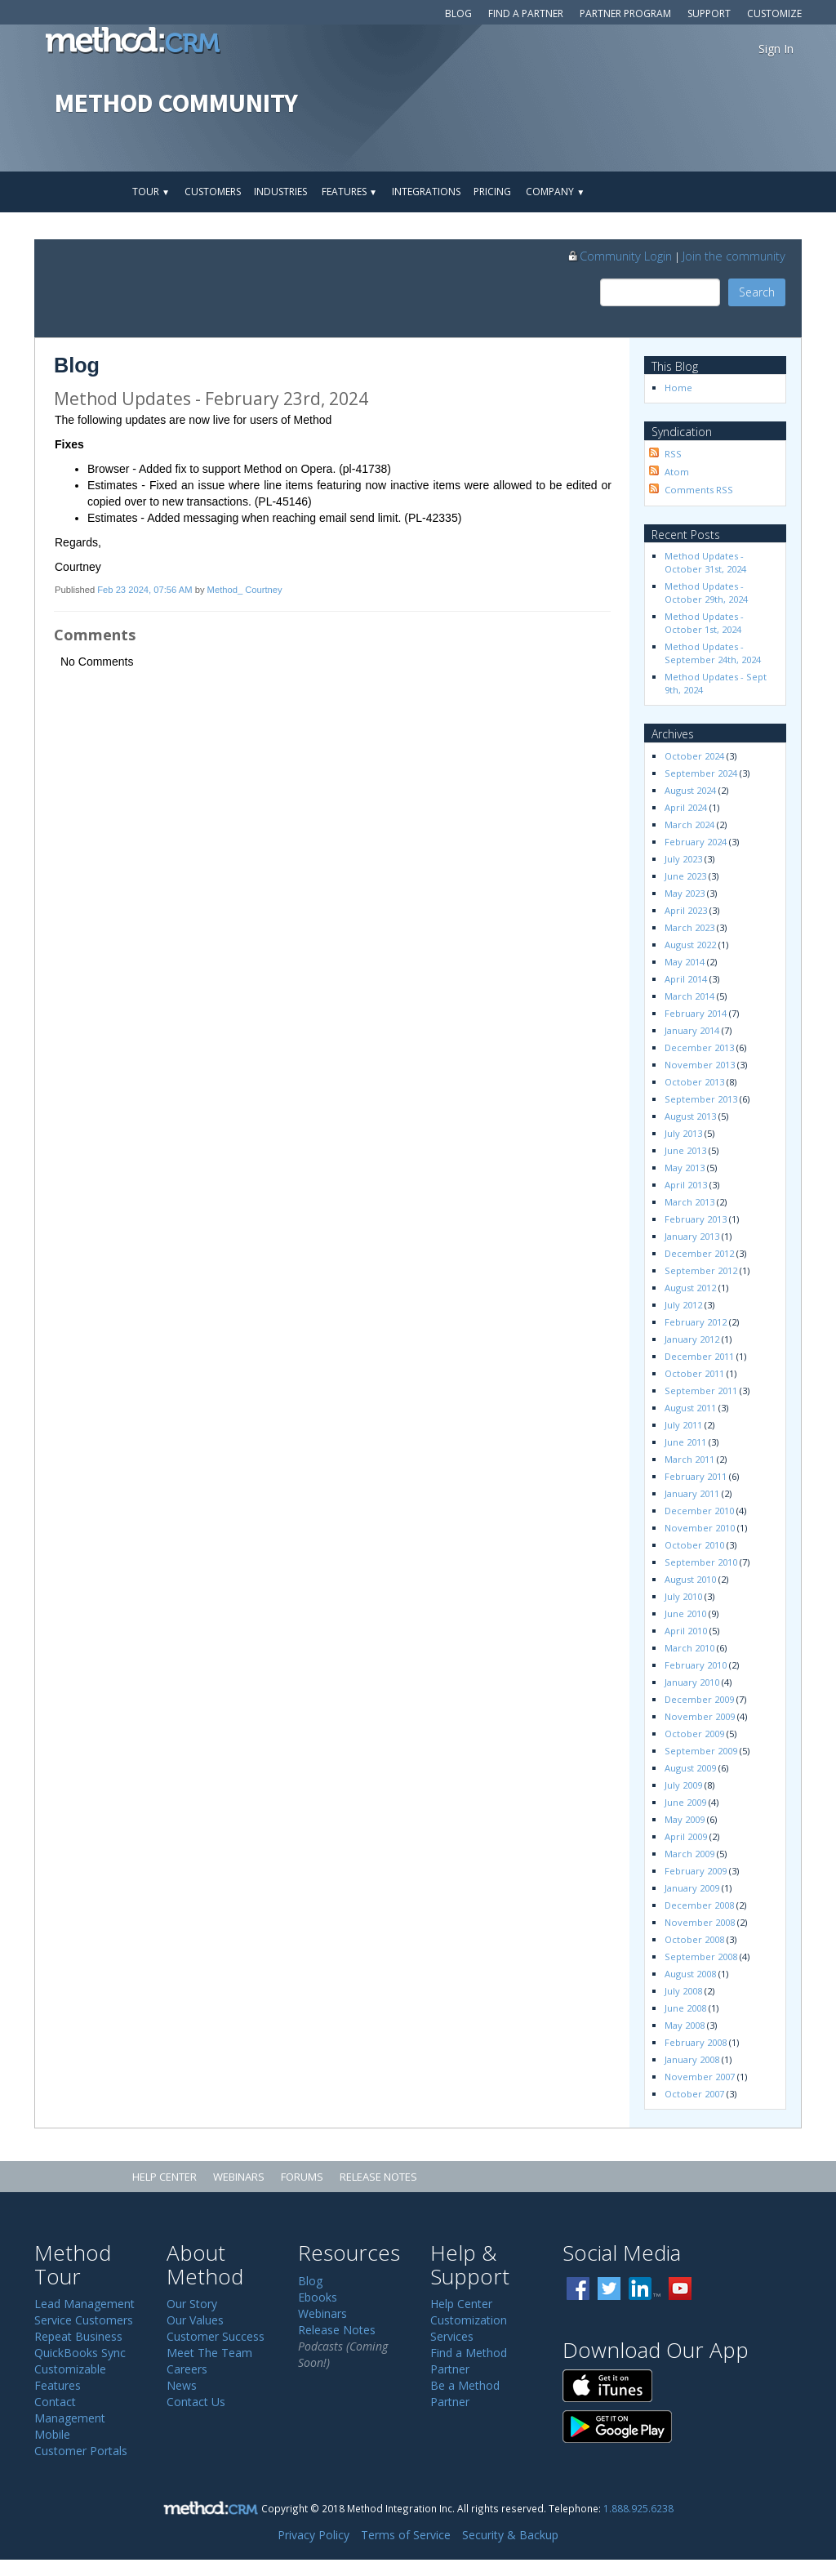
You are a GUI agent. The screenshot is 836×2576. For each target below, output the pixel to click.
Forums (302, 2176)
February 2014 (696, 1013)
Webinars (239, 2176)
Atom (677, 472)
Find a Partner (525, 13)
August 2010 (690, 1579)
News (182, 2385)
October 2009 (694, 1733)
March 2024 (689, 824)
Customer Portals (80, 2450)
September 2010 (701, 1562)
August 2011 (690, 1408)
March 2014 (689, 996)
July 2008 (683, 1991)
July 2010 (683, 1596)
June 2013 (685, 1150)
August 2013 (690, 1116)
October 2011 (694, 1373)
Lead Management (84, 2303)
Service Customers (83, 2320)
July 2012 (683, 1305)
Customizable (70, 2369)
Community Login (619, 255)
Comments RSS (699, 490)
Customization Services (468, 2328)
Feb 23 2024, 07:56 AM (144, 590)
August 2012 (690, 1287)
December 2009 (699, 1699)
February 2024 (696, 842)
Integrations (426, 191)
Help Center (164, 2176)
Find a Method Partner (468, 2361)
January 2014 (692, 1030)
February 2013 (696, 1219)
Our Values (195, 2320)
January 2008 (692, 2059)
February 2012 (696, 1322)
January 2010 (692, 1682)
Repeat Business (78, 2336)
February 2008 (696, 2042)
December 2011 (699, 1356)
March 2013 (689, 1202)
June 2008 (685, 2008)
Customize (774, 13)
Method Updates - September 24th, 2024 (713, 653)
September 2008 (701, 1956)
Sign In (776, 48)
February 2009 (696, 1871)
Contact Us (196, 2401)
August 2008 (690, 1974)
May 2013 (685, 1167)
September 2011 (701, 1390)
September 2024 (701, 773)
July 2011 (683, 1425)
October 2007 (694, 2094)
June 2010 (685, 1613)
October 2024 (694, 756)
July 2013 (683, 1133)
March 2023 (689, 927)
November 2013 (700, 1064)
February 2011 (696, 1476)
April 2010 (686, 1630)
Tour (151, 191)
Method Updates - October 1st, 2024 (705, 622)
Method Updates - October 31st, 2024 (705, 562)
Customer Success (216, 2336)
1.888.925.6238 (638, 2508)
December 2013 (699, 1047)
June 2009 (685, 1802)
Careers (187, 2369)
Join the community (734, 255)
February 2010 (696, 1665)
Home (678, 387)
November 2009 (700, 1716)
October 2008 (694, 1939)
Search (757, 292)
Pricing (492, 191)
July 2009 (683, 1785)
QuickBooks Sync (80, 2352)
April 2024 (686, 807)
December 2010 (699, 1510)
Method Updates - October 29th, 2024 (706, 592)
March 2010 (689, 1648)
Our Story (192, 2303)
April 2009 (686, 1836)
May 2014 (685, 962)
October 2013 (694, 1082)
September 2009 (701, 1751)
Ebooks (317, 2297)
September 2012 (701, 1270)
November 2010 (700, 1528)
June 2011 (685, 1442)
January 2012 (692, 1339)
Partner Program (625, 13)
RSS (673, 454)
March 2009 (689, 1853)
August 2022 (690, 944)
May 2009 (685, 1819)
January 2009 (692, 1888)
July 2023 (683, 859)
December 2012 (699, 1253)
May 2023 (685, 893)
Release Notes (378, 2176)
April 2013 (686, 1185)
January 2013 (692, 1236)
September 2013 (701, 1099)
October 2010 (694, 1545)
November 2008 (700, 1922)
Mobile (52, 2434)
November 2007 (700, 2076)
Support (709, 13)
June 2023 (685, 876)
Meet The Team (209, 2352)
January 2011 (692, 1493)
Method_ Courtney (244, 590)
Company (555, 191)
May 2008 (685, 2025)
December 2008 (699, 1905)
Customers (213, 191)
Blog (458, 13)
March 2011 (689, 1459)
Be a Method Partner (465, 2393)
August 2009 (690, 1768)
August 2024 (690, 790)
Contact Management (69, 2410)
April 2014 (686, 979)
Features (349, 191)
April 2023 (686, 910)
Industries (280, 191)
